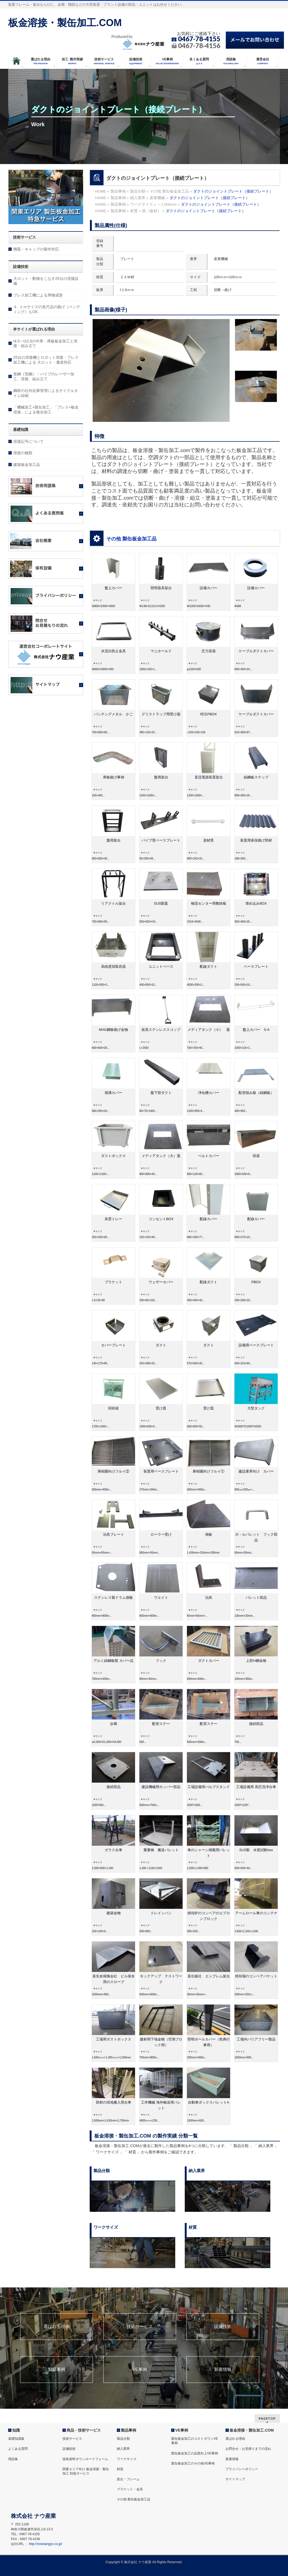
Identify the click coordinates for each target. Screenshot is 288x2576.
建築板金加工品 (26, 464)
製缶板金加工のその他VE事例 (193, 2463)
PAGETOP (267, 2418)
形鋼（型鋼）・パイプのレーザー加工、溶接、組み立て (43, 376)
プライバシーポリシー (242, 2469)
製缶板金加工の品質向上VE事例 (194, 2453)
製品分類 (123, 2439)
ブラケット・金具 (130, 2489)
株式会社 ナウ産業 (137, 2562)
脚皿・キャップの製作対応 (36, 249)
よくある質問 (18, 2449)
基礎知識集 (16, 2439)
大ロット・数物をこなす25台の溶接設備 (46, 281)
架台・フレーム (128, 2479)
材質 (120, 2469)
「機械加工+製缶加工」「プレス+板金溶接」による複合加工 (46, 409)
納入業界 (123, 2449)
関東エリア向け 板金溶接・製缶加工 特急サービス (85, 2471)
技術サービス (140, 2326)
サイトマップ (235, 2479)
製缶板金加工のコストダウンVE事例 (194, 2441)
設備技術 (222, 2326)
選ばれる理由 (56, 2326)
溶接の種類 (22, 453)
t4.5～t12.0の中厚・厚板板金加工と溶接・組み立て (45, 343)
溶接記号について (28, 441)
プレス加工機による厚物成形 (38, 295)
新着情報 (222, 2369)
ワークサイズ (126, 2459)
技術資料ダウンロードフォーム (85, 2459)
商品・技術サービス (84, 2430)
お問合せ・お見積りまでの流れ (248, 2449)
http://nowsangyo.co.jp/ (45, 2544)
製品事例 (56, 2369)
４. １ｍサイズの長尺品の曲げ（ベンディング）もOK (46, 309)
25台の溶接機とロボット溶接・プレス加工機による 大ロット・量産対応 (46, 359)
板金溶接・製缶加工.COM (65, 22)
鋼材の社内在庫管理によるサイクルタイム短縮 (45, 393)
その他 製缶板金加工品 (131, 539)
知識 (16, 2430)
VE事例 (139, 2369)
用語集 (13, 2459)
